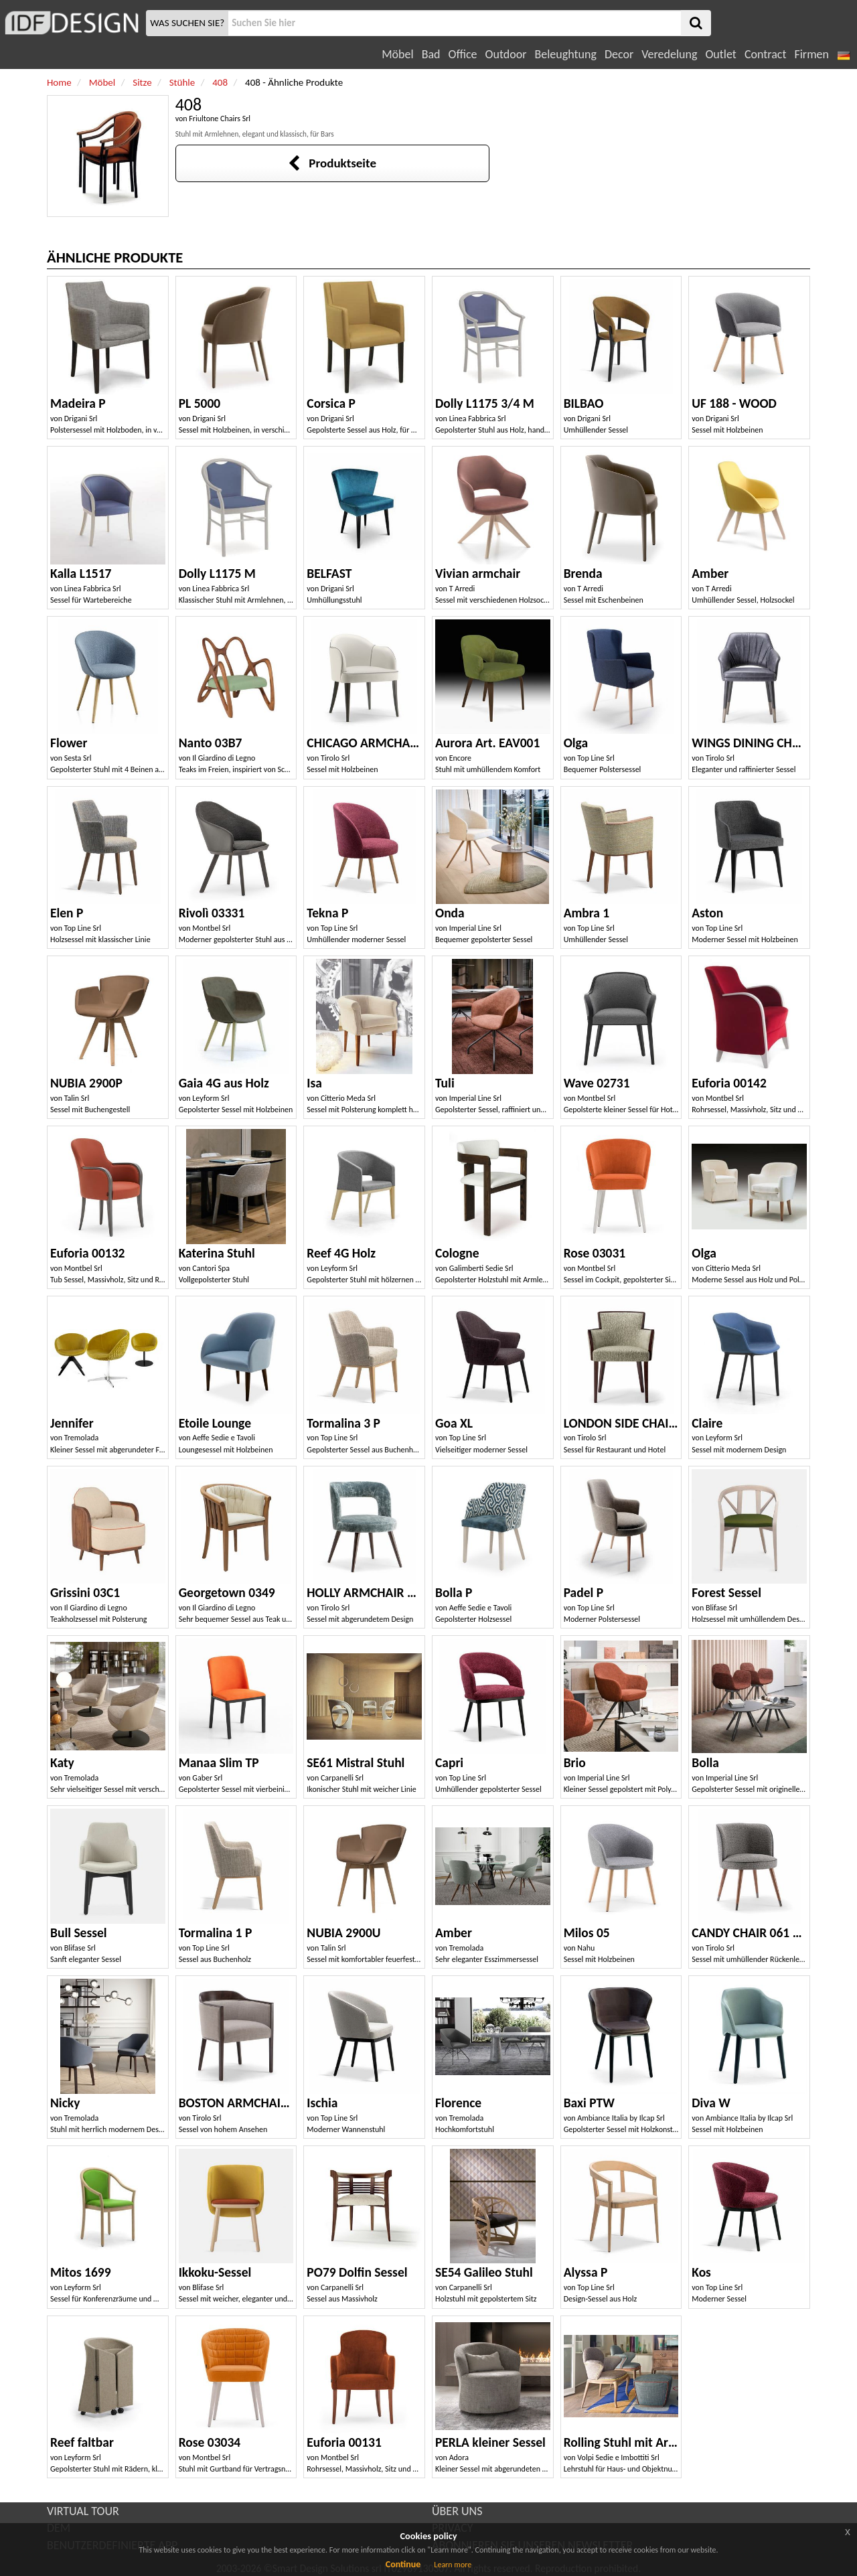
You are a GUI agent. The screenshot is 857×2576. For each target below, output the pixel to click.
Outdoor (506, 54)
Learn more (452, 2564)
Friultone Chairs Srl (219, 118)
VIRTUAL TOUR (83, 2511)
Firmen (811, 54)
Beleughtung (565, 54)
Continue (403, 2564)
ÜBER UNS (457, 2511)
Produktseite (332, 163)
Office (463, 54)
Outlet (720, 54)
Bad (431, 54)
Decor (619, 54)
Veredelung (669, 54)
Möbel (397, 54)
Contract (766, 54)
